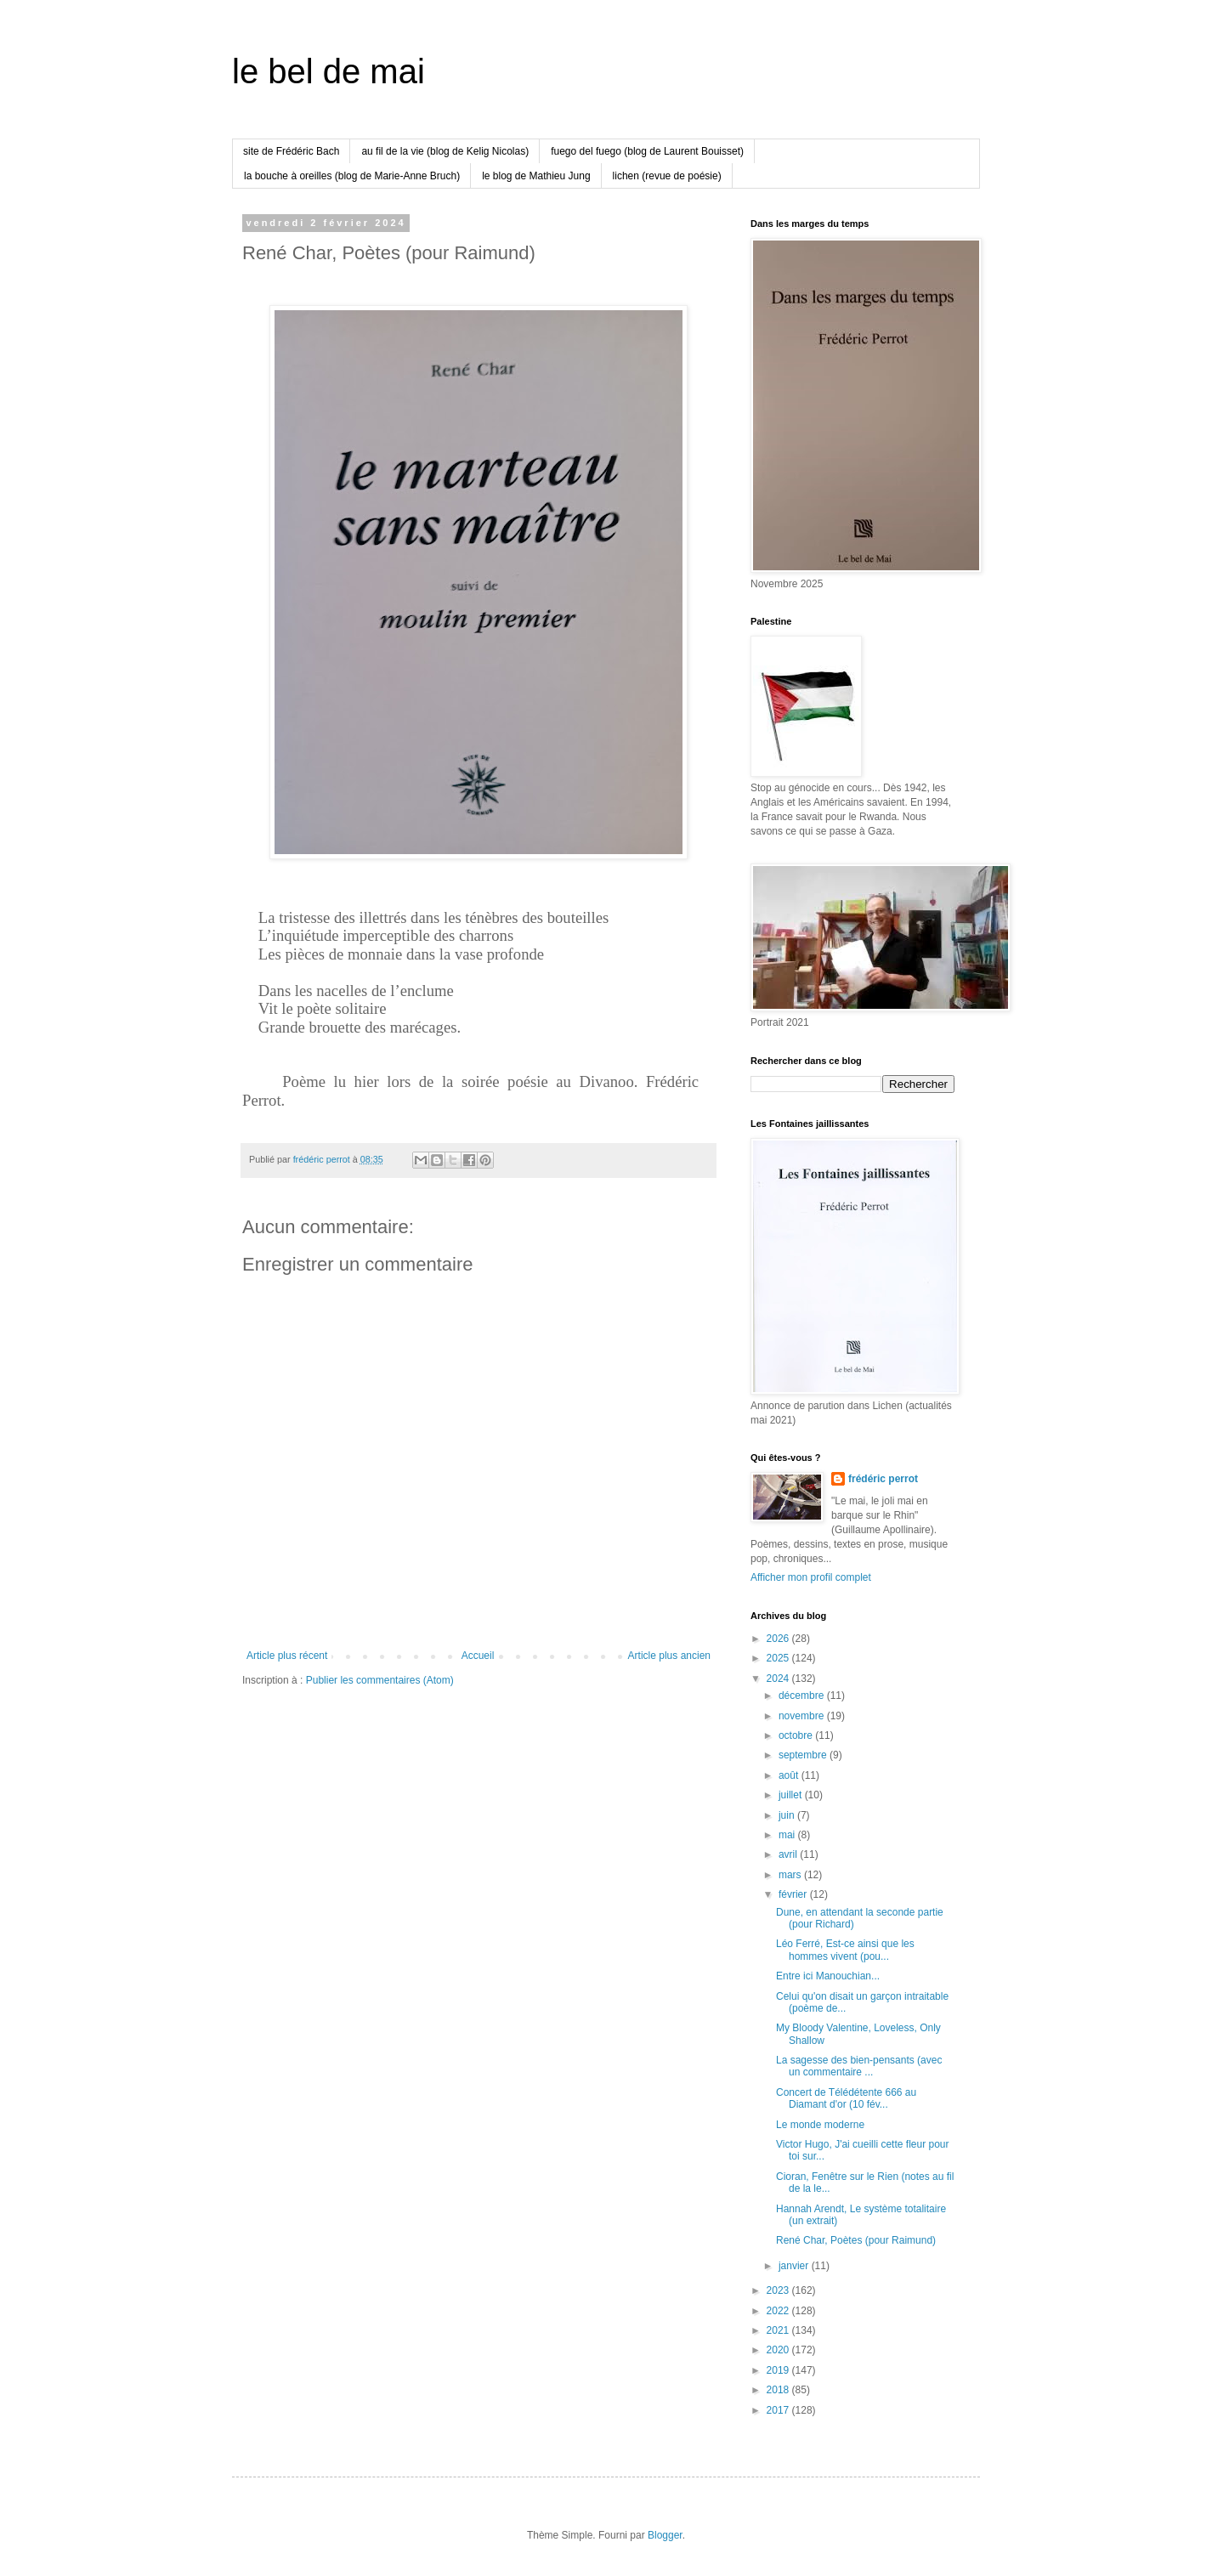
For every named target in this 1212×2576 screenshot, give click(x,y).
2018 (779, 2390)
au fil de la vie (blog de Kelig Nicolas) (445, 151)
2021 (779, 2330)
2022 (779, 2311)
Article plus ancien (669, 1656)
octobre (797, 1735)
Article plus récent (286, 1656)
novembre (803, 1716)
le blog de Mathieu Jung (536, 176)
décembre (803, 1695)
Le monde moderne (820, 2125)
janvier (795, 2266)
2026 (779, 1639)
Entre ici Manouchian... (828, 1976)
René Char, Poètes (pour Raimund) (856, 2240)
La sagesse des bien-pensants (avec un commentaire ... (859, 2066)
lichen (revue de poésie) (667, 176)
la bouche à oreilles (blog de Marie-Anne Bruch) (352, 176)
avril (789, 1854)
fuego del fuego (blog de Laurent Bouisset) (647, 151)
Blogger (665, 2535)
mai (788, 1835)
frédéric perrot (883, 1479)
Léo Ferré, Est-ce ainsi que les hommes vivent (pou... (845, 1950)
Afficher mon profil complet (810, 1577)
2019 (779, 2370)
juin (788, 1815)
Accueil (478, 1656)
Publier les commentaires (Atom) (380, 1680)
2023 (779, 2290)
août (790, 1775)
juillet (792, 1795)
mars (791, 1875)
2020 (779, 2350)
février (794, 1894)
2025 (779, 1658)
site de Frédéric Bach (291, 151)
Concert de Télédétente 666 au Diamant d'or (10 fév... (846, 2098)
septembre (804, 1755)
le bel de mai (328, 71)
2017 (779, 2410)
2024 (779, 1678)
